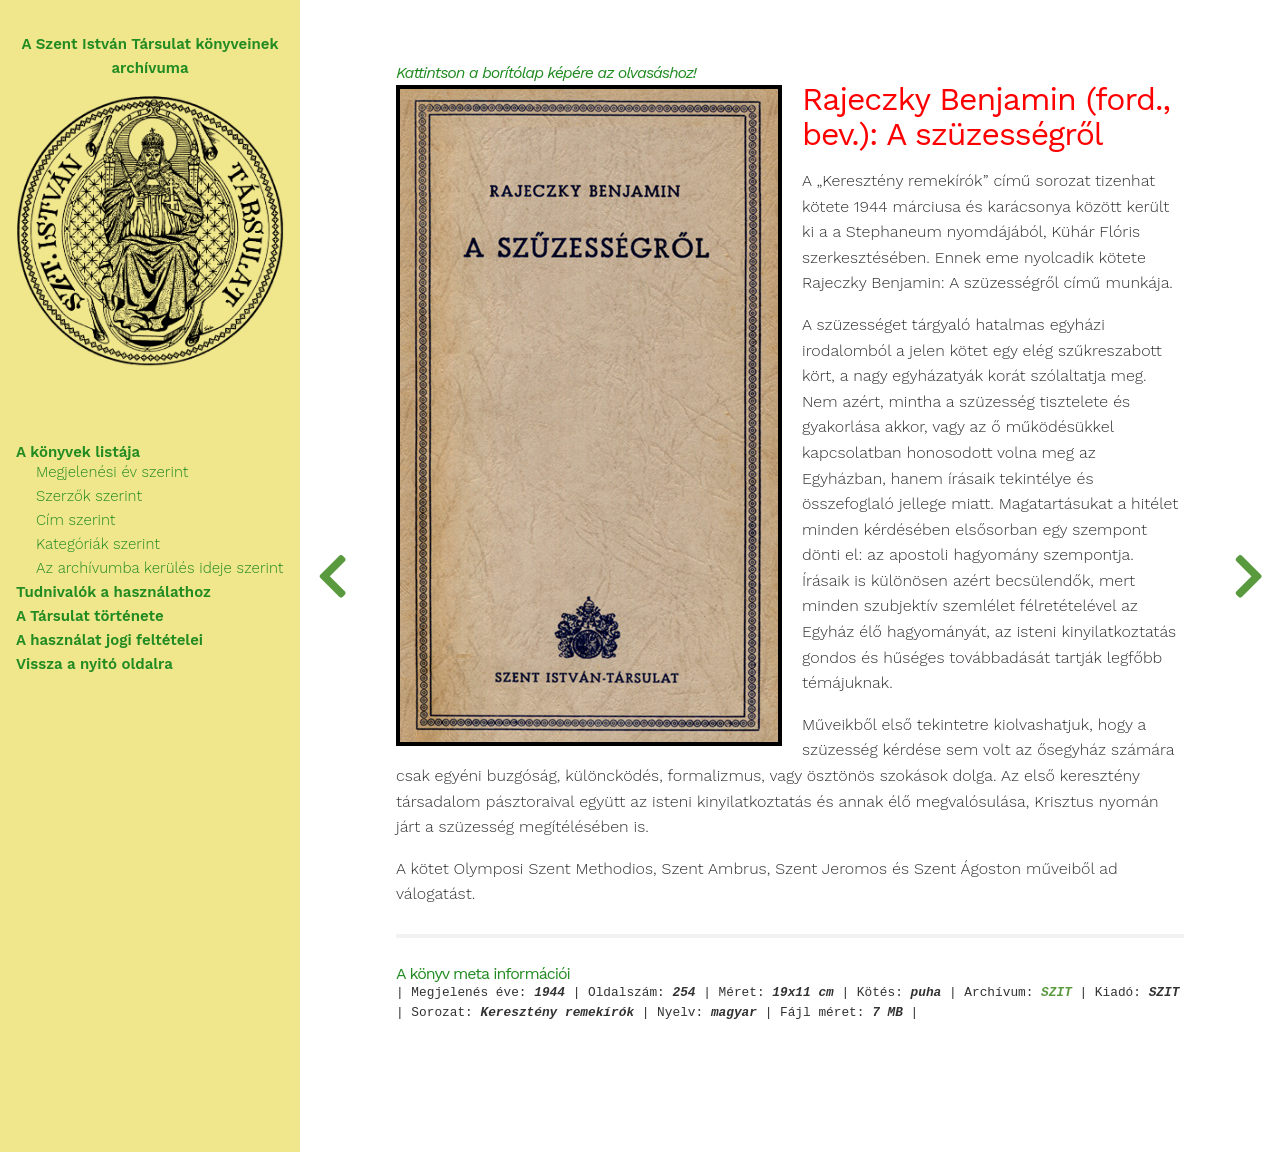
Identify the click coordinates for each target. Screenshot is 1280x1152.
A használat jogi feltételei (109, 640)
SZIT (1056, 993)
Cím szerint (75, 520)
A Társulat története (90, 616)
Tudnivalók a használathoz (113, 592)
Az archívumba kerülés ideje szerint (159, 568)
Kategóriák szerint (98, 544)
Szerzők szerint (89, 496)
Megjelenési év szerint (112, 472)
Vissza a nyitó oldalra (94, 664)
